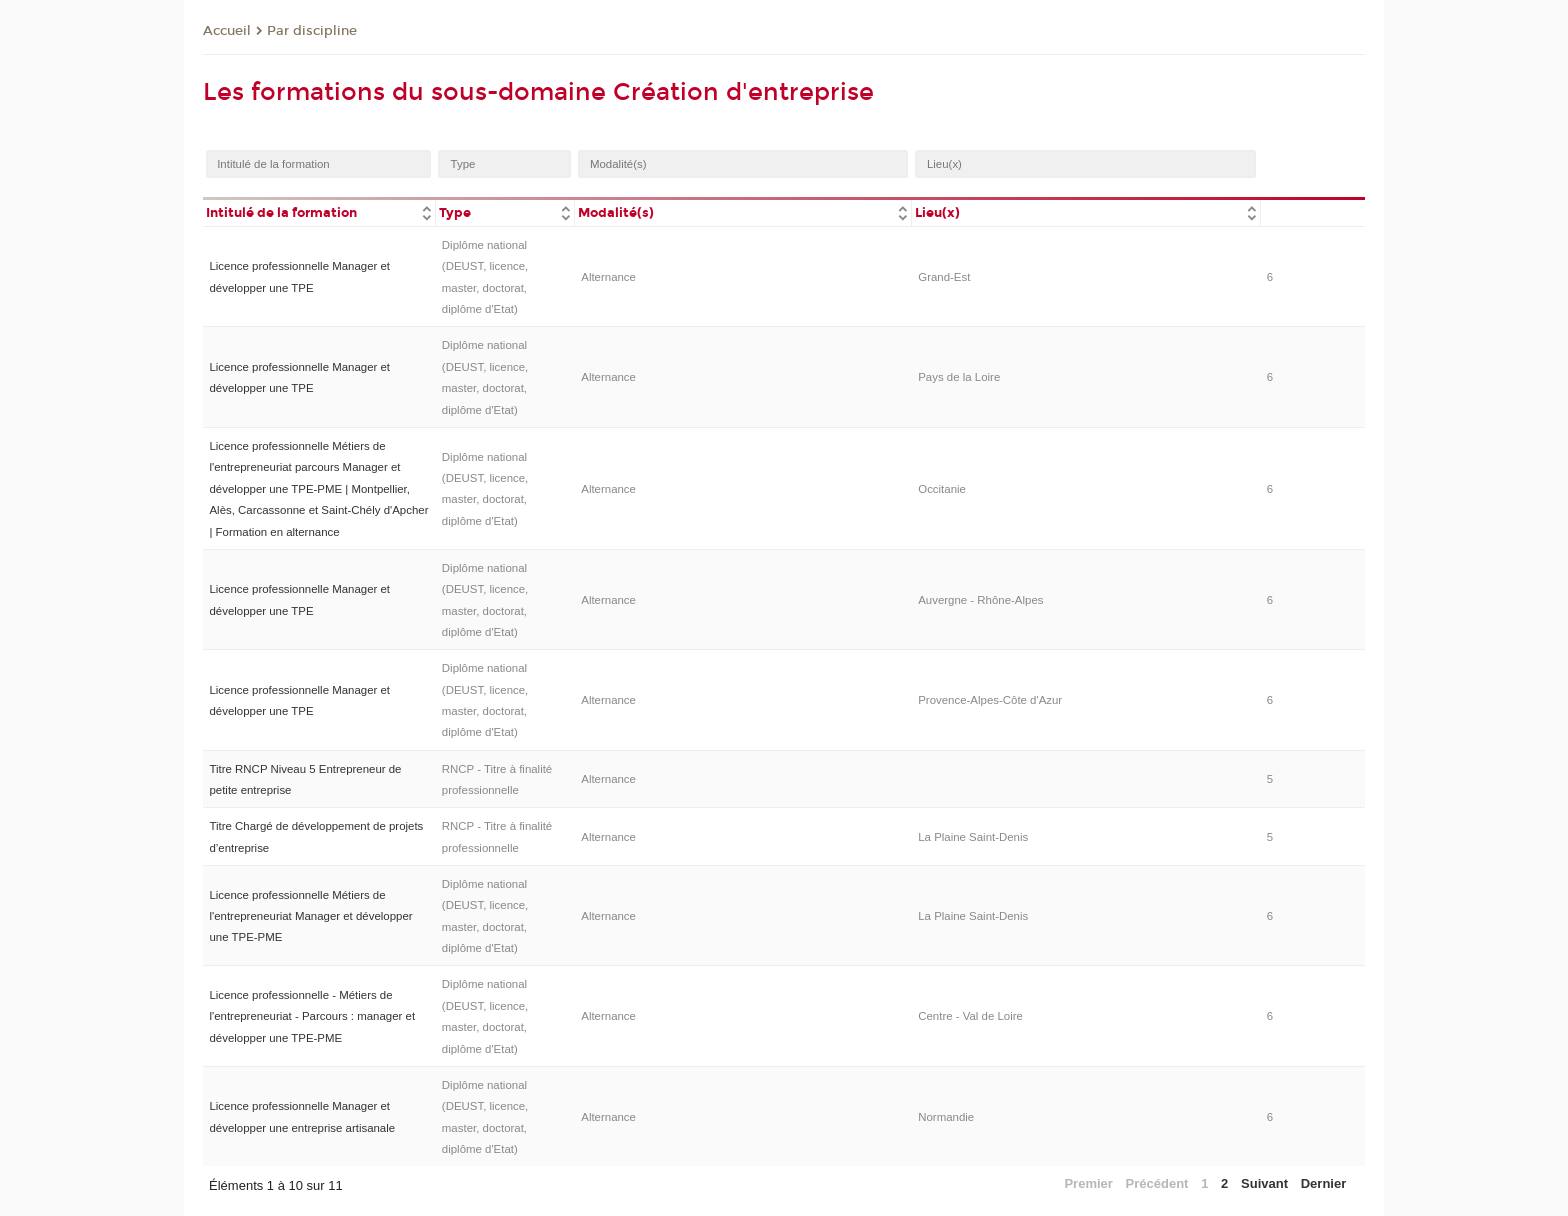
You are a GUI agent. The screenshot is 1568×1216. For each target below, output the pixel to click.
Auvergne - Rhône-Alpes (980, 600)
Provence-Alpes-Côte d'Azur (990, 700)
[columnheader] (319, 211)
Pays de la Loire (959, 377)
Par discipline (312, 31)
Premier (1088, 1183)
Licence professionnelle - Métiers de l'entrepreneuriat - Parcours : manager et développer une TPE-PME (312, 1016)
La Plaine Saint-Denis (973, 837)
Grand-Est (944, 277)
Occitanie (942, 489)
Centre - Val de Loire (970, 1016)
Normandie (946, 1117)
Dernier (1324, 1183)
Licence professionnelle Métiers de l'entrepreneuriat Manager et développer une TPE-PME (310, 916)
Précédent (1157, 1183)
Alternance (608, 277)
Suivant (1264, 1183)
